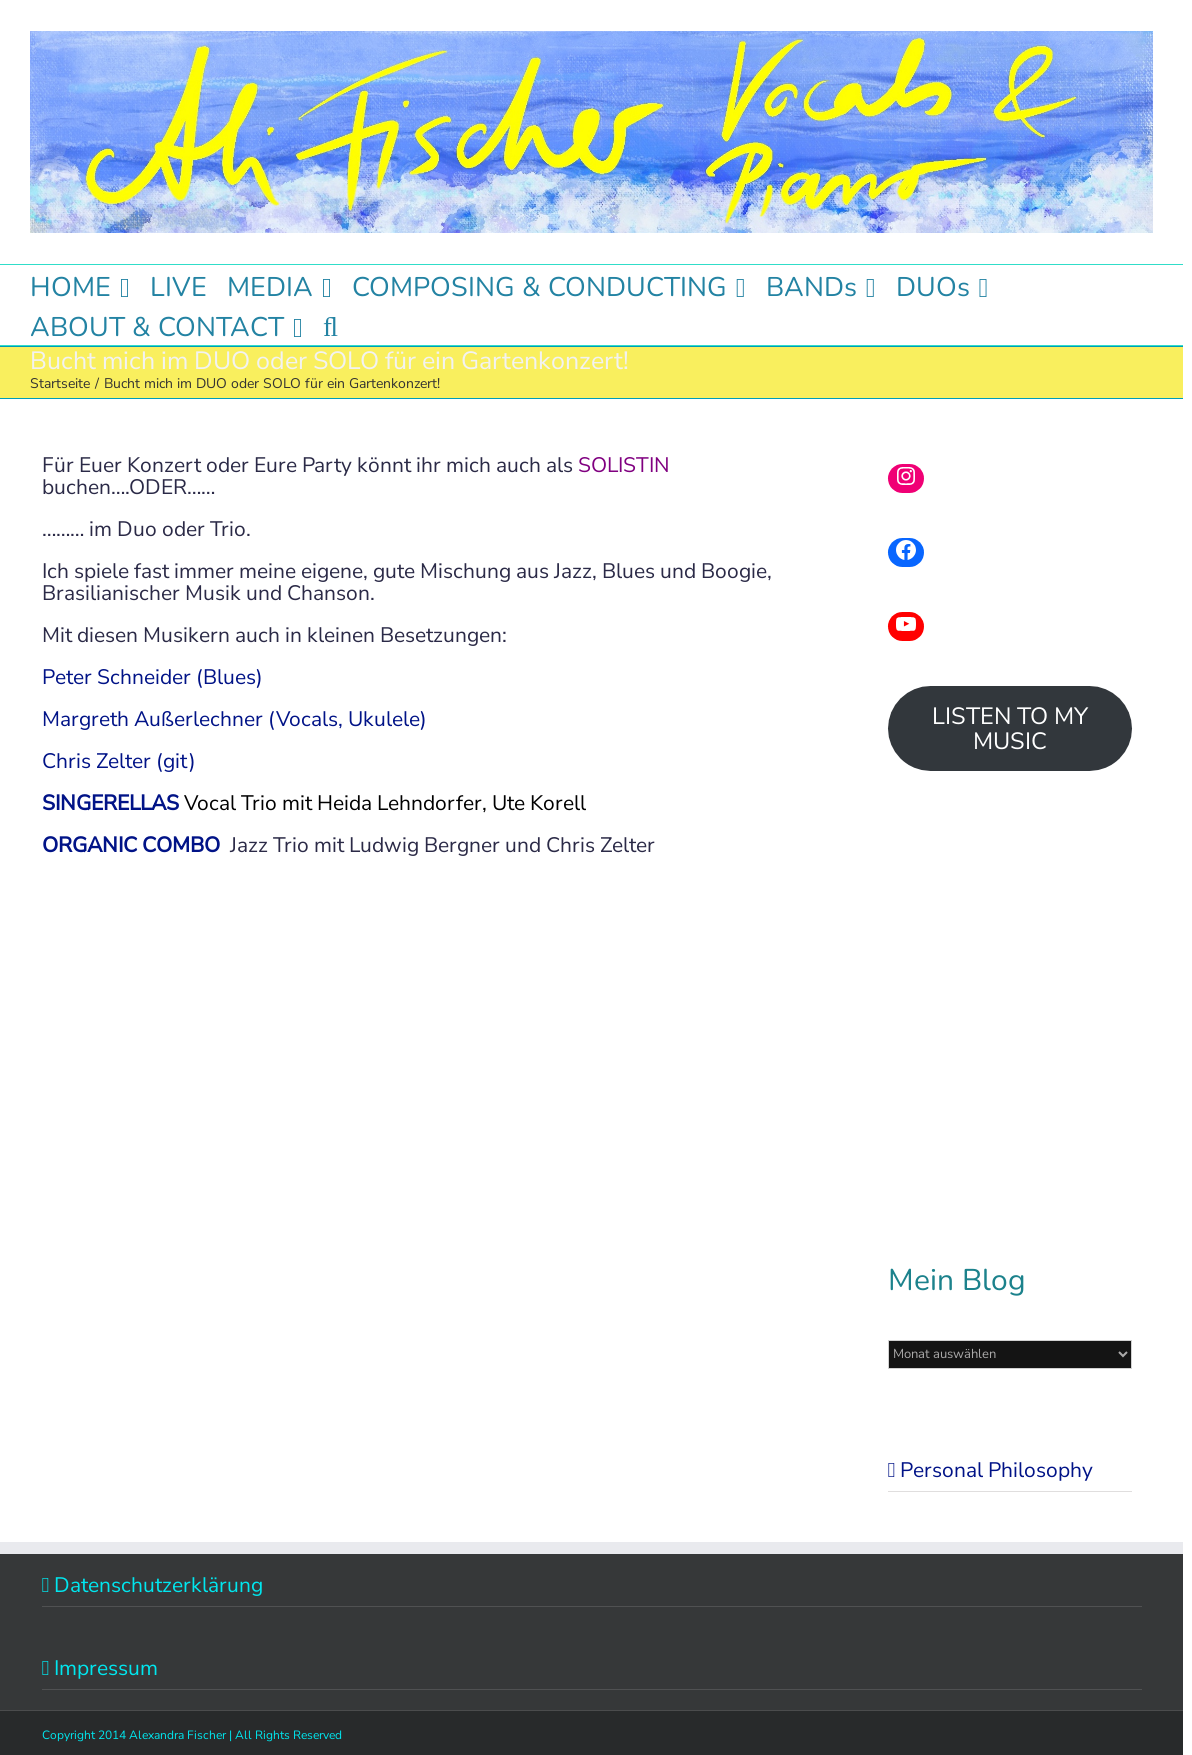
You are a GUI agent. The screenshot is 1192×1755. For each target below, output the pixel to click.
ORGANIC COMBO (131, 845)
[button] (330, 325)
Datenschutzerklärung (158, 1585)
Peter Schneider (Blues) (152, 677)
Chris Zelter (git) (119, 761)
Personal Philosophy (996, 1470)
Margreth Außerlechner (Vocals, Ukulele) (234, 719)
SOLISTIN (624, 465)
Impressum (106, 1668)
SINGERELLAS (110, 803)
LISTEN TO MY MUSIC (1010, 728)
